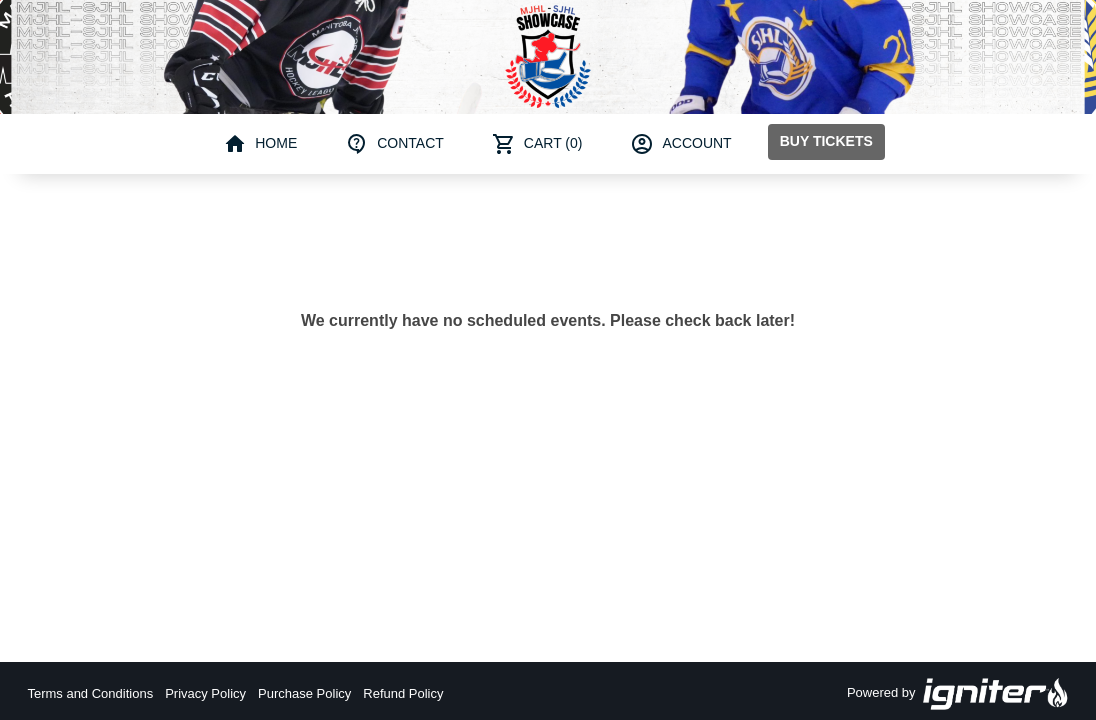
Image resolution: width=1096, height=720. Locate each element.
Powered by (958, 694)
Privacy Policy (205, 693)
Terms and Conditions (90, 693)
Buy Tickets (826, 141)
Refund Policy (403, 693)
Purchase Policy (304, 693)
